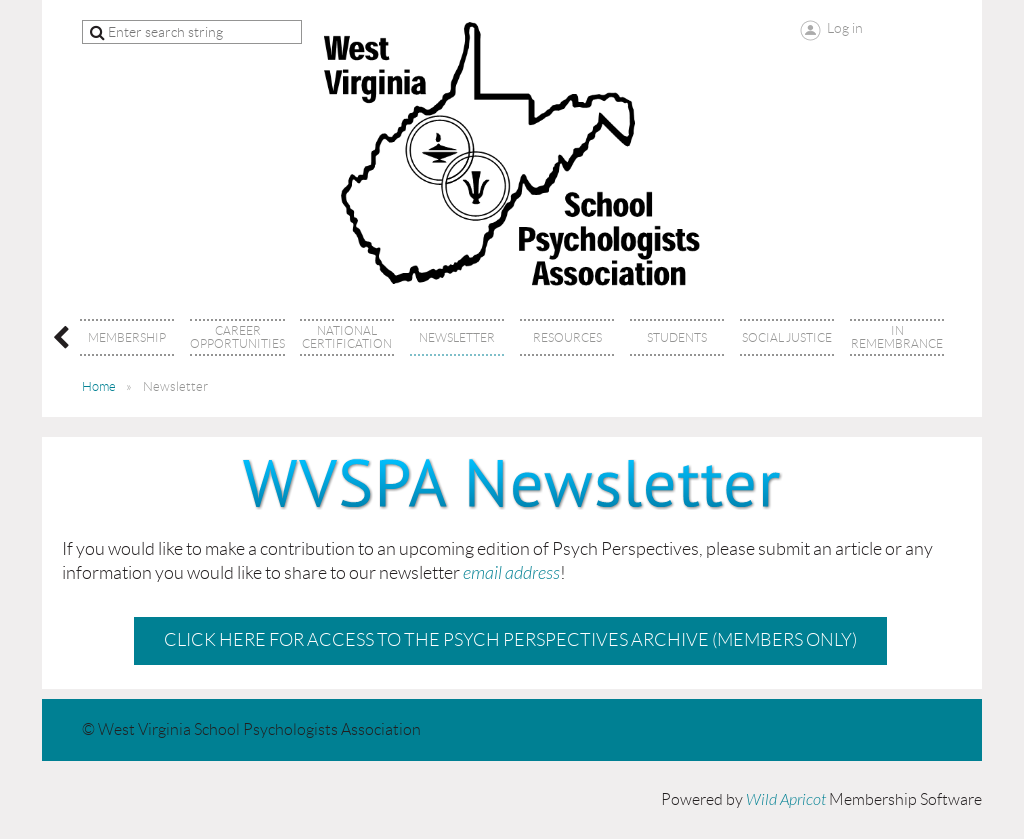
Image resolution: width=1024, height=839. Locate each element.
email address (511, 573)
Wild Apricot (786, 800)
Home (99, 386)
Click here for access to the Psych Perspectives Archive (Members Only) (510, 640)
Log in (845, 28)
